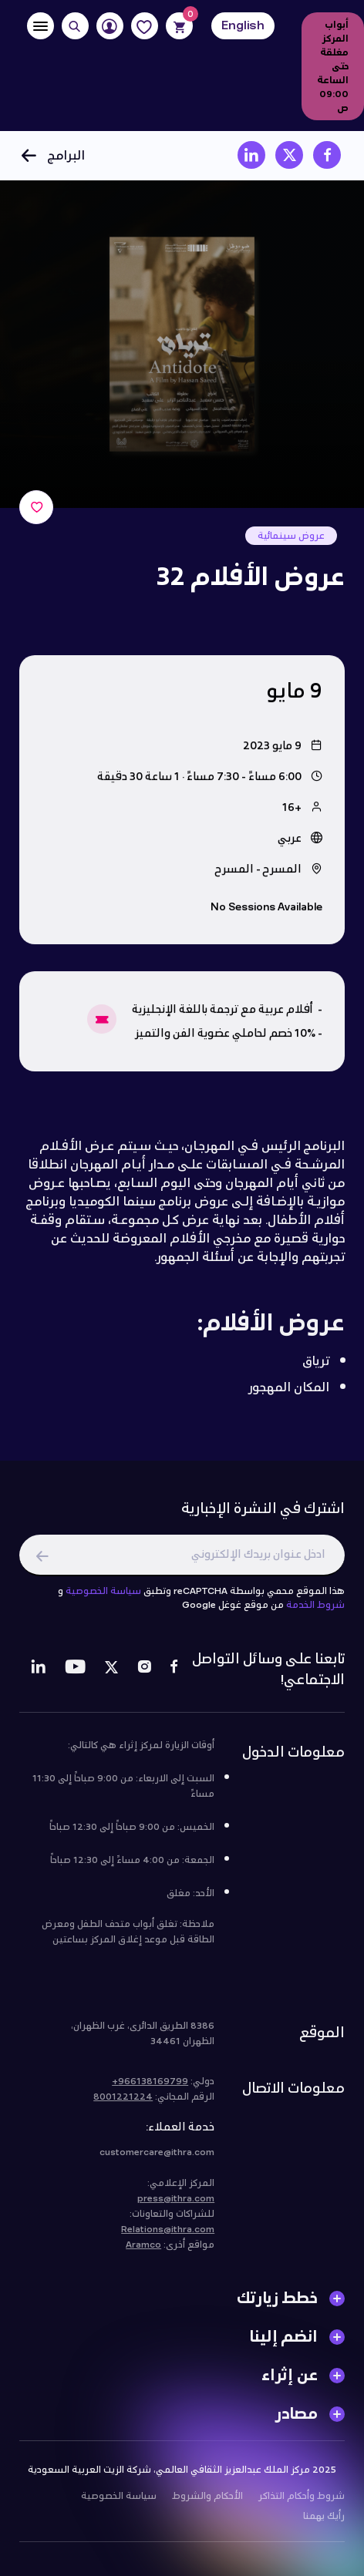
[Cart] (179, 25)
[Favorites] (144, 25)
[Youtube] (75, 1673)
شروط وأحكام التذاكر (301, 2499)
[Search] (75, 25)
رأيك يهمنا (324, 2519)
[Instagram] (144, 1673)
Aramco (143, 2247)
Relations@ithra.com (167, 2232)
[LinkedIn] (38, 1673)
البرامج (52, 155)
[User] (109, 25)
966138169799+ (150, 2084)
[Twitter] (111, 1673)
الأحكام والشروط (207, 2499)
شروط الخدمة (315, 1608)
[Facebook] (173, 1673)
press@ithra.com (175, 2201)
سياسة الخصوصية (103, 1594)
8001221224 (123, 2099)
